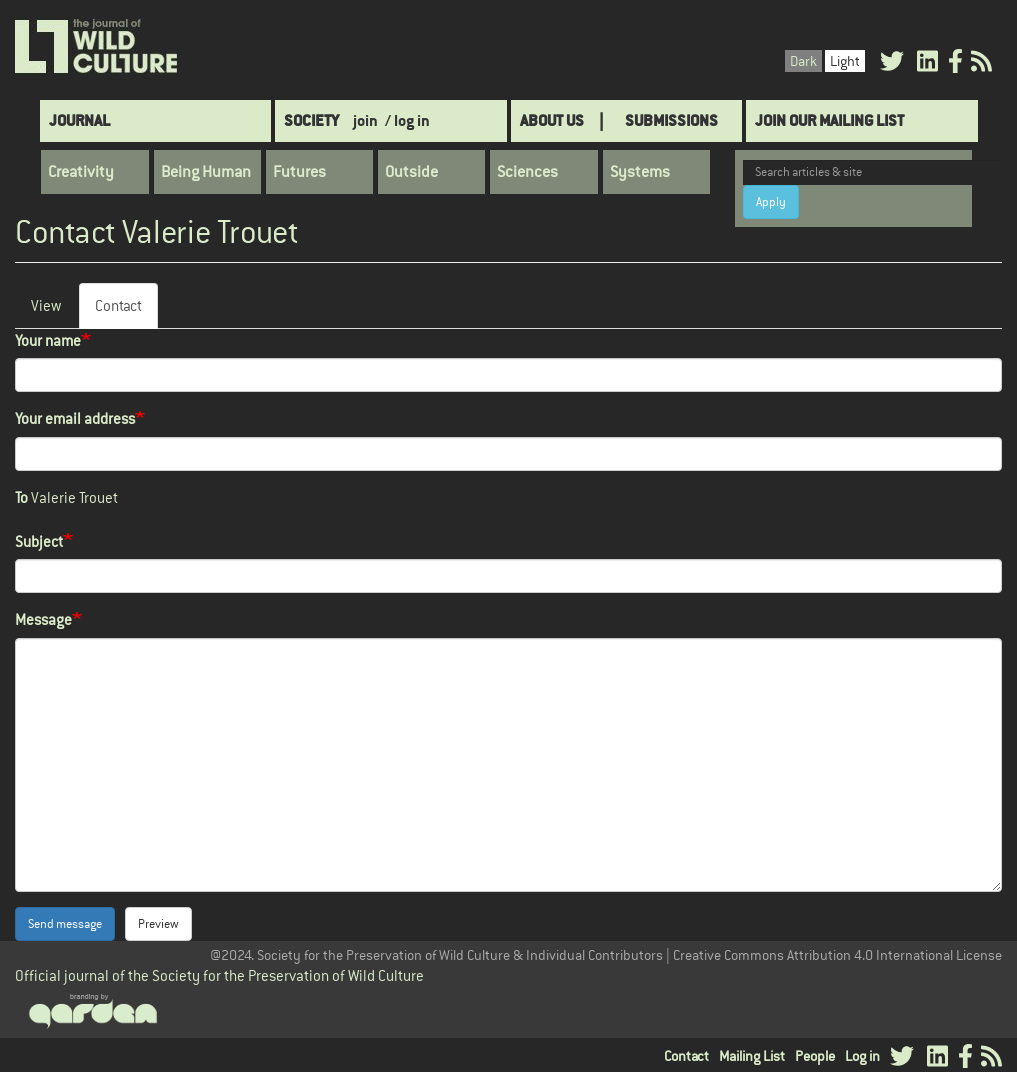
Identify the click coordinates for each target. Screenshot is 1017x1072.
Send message (65, 924)
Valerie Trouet (74, 497)
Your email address (75, 418)
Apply (771, 202)
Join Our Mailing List (829, 120)
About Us (552, 120)
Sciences (527, 172)
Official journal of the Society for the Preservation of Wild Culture (219, 975)
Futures (299, 172)
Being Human (206, 172)
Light (845, 61)
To (21, 497)
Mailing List (752, 1056)
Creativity (81, 172)
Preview (158, 924)
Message (43, 619)
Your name (48, 340)
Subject (39, 541)
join (365, 120)
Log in (862, 1056)
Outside (411, 172)
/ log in (407, 120)
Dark (803, 61)
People (815, 1056)
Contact (126, 311)
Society (311, 120)
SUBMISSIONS (671, 120)
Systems (640, 172)
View (46, 305)
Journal (79, 120)
